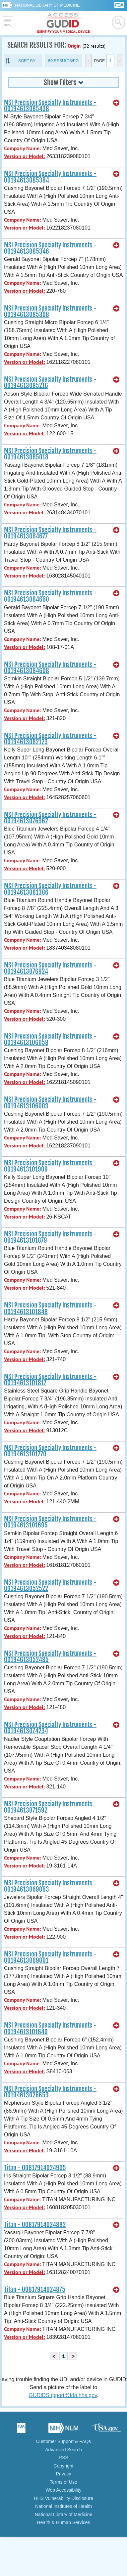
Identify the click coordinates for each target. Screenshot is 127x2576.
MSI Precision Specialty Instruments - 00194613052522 (50, 1585)
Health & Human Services (63, 2522)
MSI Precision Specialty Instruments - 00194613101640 (50, 2028)
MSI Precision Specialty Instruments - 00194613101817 (50, 1380)
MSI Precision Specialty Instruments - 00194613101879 (50, 1237)
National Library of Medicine (47, 5)
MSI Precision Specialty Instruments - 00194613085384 (50, 177)
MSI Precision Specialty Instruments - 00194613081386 (50, 889)
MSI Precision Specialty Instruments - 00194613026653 (50, 2092)
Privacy (63, 2473)
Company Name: (22, 148)
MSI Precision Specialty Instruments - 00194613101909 (50, 1166)
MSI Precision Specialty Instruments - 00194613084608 (50, 668)
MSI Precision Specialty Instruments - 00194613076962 (50, 818)
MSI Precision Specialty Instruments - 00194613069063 (50, 1886)
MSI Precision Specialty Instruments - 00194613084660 (50, 596)
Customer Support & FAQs (63, 2441)
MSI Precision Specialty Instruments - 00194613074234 (50, 1728)
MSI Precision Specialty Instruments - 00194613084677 (50, 533)
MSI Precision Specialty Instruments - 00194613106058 (50, 1039)
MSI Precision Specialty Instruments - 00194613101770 (50, 1451)
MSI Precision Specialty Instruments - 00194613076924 (50, 968)
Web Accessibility (64, 2490)
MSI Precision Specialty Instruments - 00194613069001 (50, 1957)
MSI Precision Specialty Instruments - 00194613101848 (50, 1308)
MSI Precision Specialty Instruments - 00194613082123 (50, 739)
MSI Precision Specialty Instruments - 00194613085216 (50, 382)
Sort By (26, 61)
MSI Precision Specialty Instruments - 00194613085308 (50, 311)
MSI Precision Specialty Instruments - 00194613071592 (50, 1807)
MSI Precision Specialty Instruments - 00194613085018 (50, 454)
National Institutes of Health (63, 2506)
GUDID (63, 23)
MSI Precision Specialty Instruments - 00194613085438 (50, 106)
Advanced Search (63, 2449)
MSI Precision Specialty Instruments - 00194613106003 (50, 1102)
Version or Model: (24, 156)
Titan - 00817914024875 (34, 2290)
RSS (63, 2457)
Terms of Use (63, 2482)
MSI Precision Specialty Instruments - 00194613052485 (50, 1657)
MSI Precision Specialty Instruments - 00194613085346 (50, 248)
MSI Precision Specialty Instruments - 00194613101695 (50, 1522)
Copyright (64, 2466)
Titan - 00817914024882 (35, 2225)
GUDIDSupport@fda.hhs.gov (63, 2395)
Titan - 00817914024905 (35, 2168)
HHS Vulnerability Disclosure (63, 2498)
